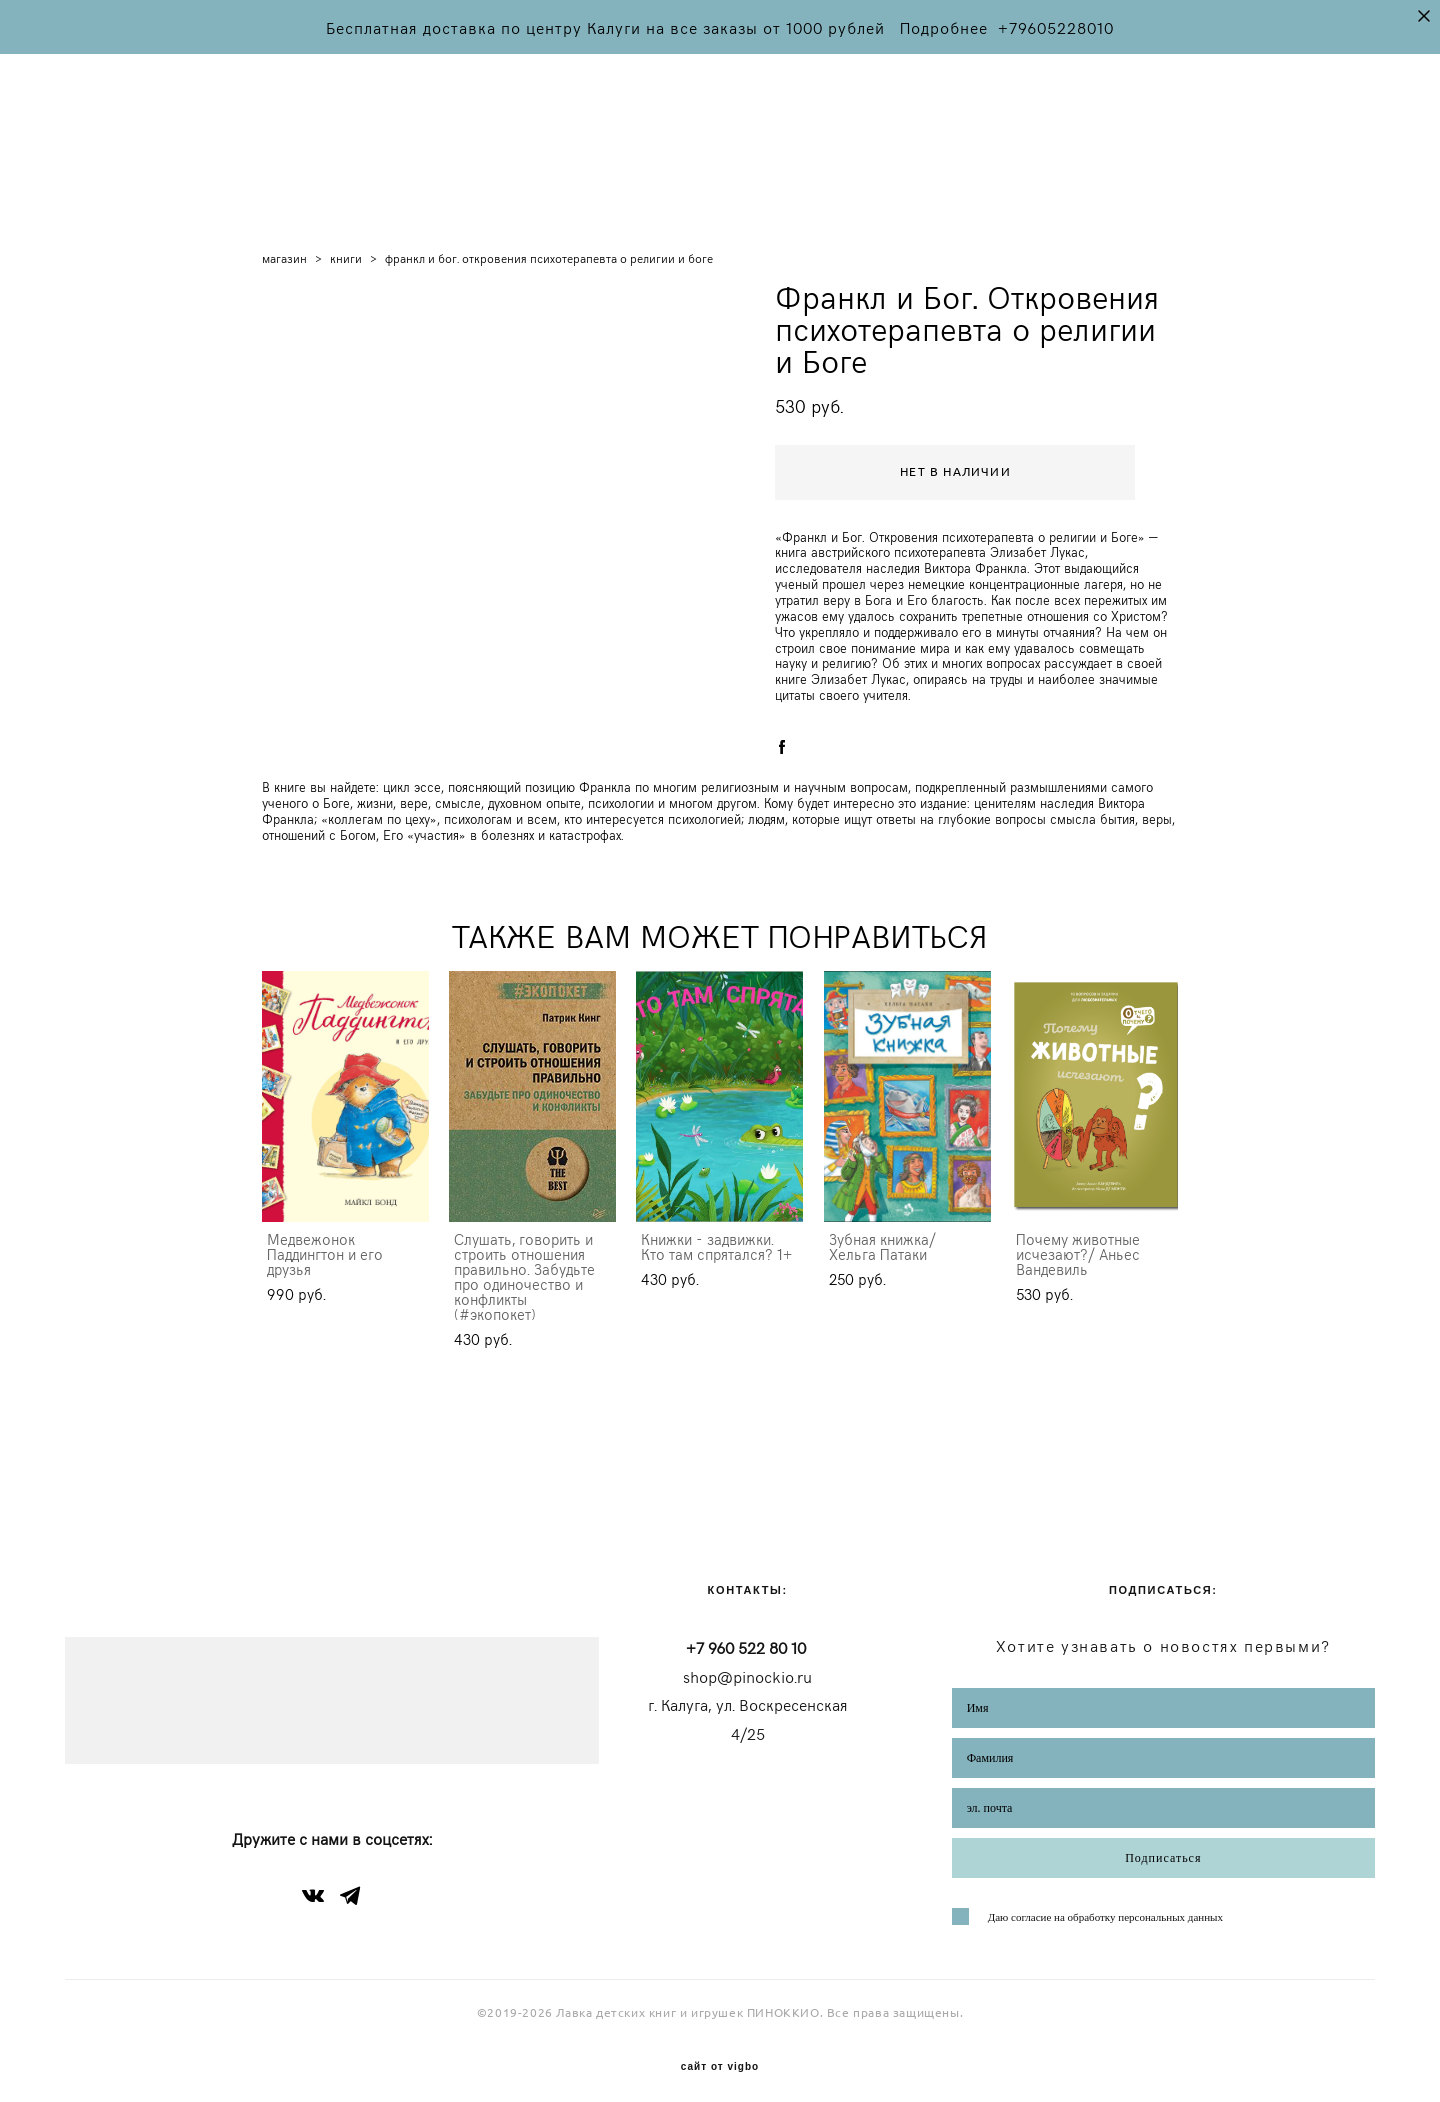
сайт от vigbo (720, 2056)
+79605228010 (1056, 27)
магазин (284, 245)
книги (346, 245)
